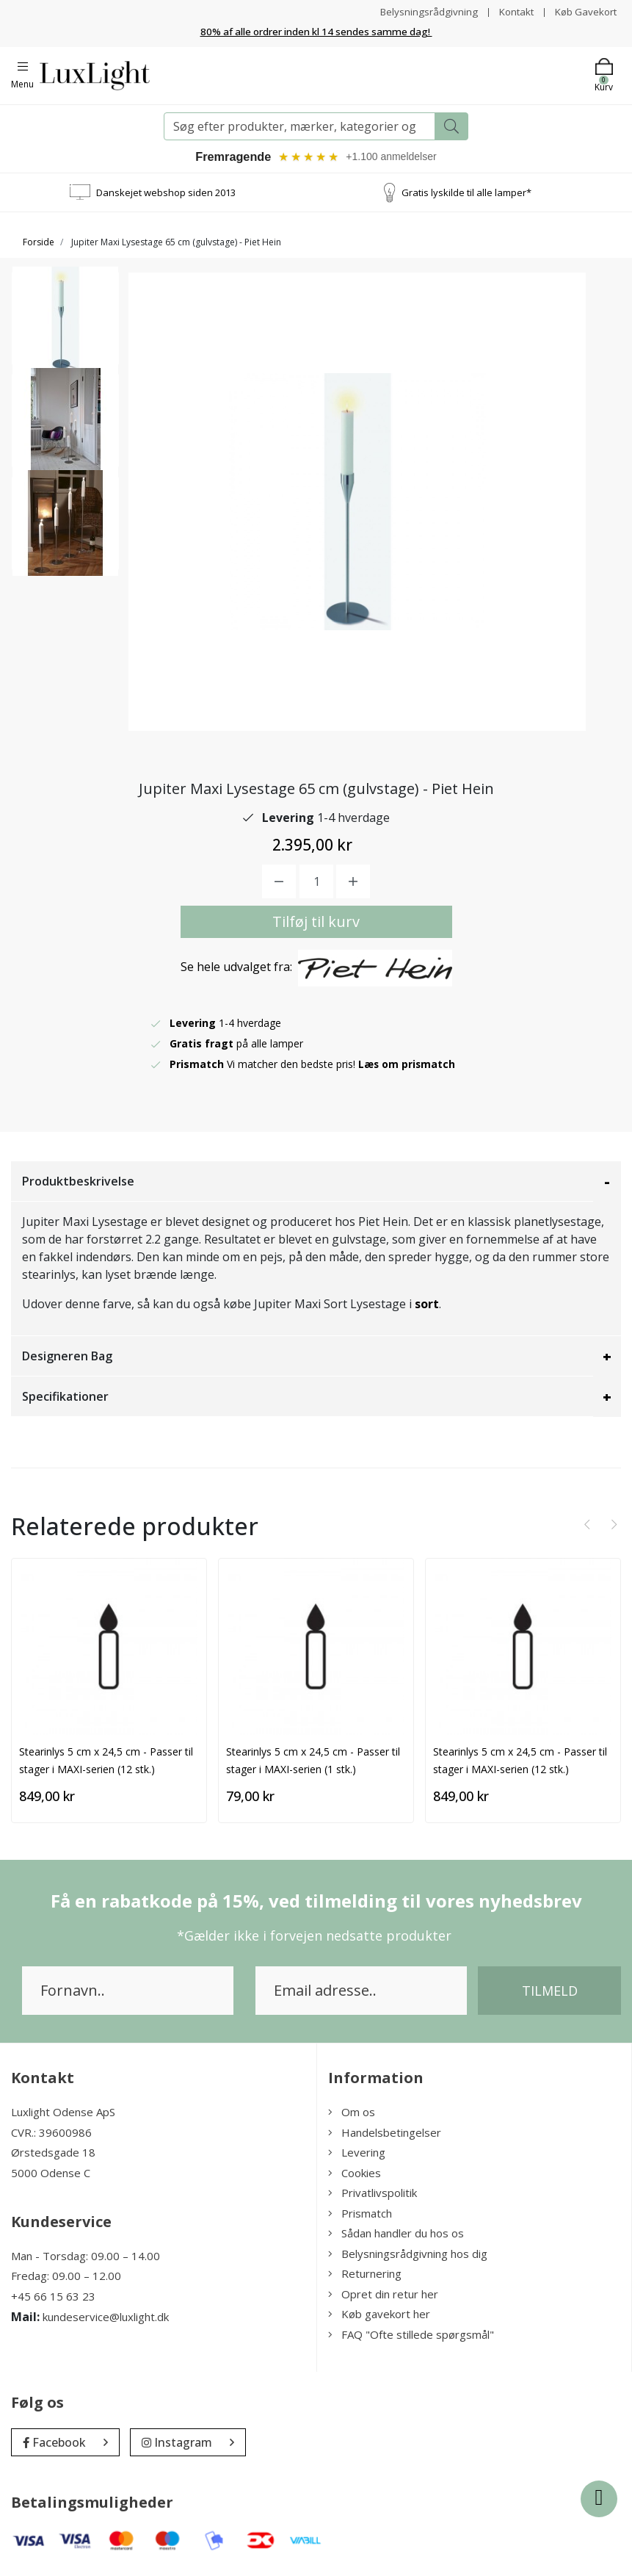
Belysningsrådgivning (421, 11)
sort (427, 1306)
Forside (38, 244)
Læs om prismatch (407, 1066)
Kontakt (511, 11)
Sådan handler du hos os (396, 2235)
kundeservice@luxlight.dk (106, 2319)
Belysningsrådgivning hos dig (407, 2255)
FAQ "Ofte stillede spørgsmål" (411, 2335)
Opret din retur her (383, 2295)
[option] (65, 327)
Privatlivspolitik (372, 2194)
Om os (351, 2114)
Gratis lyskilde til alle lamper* (466, 194)
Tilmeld (550, 1993)
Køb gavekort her (379, 2316)
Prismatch (360, 2214)
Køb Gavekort (584, 11)
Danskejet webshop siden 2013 (166, 194)
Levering (356, 2154)
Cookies (354, 2174)
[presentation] (587, 1526)
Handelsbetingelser (384, 2133)
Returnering (365, 2275)
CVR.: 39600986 (51, 2133)
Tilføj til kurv (316, 924)
